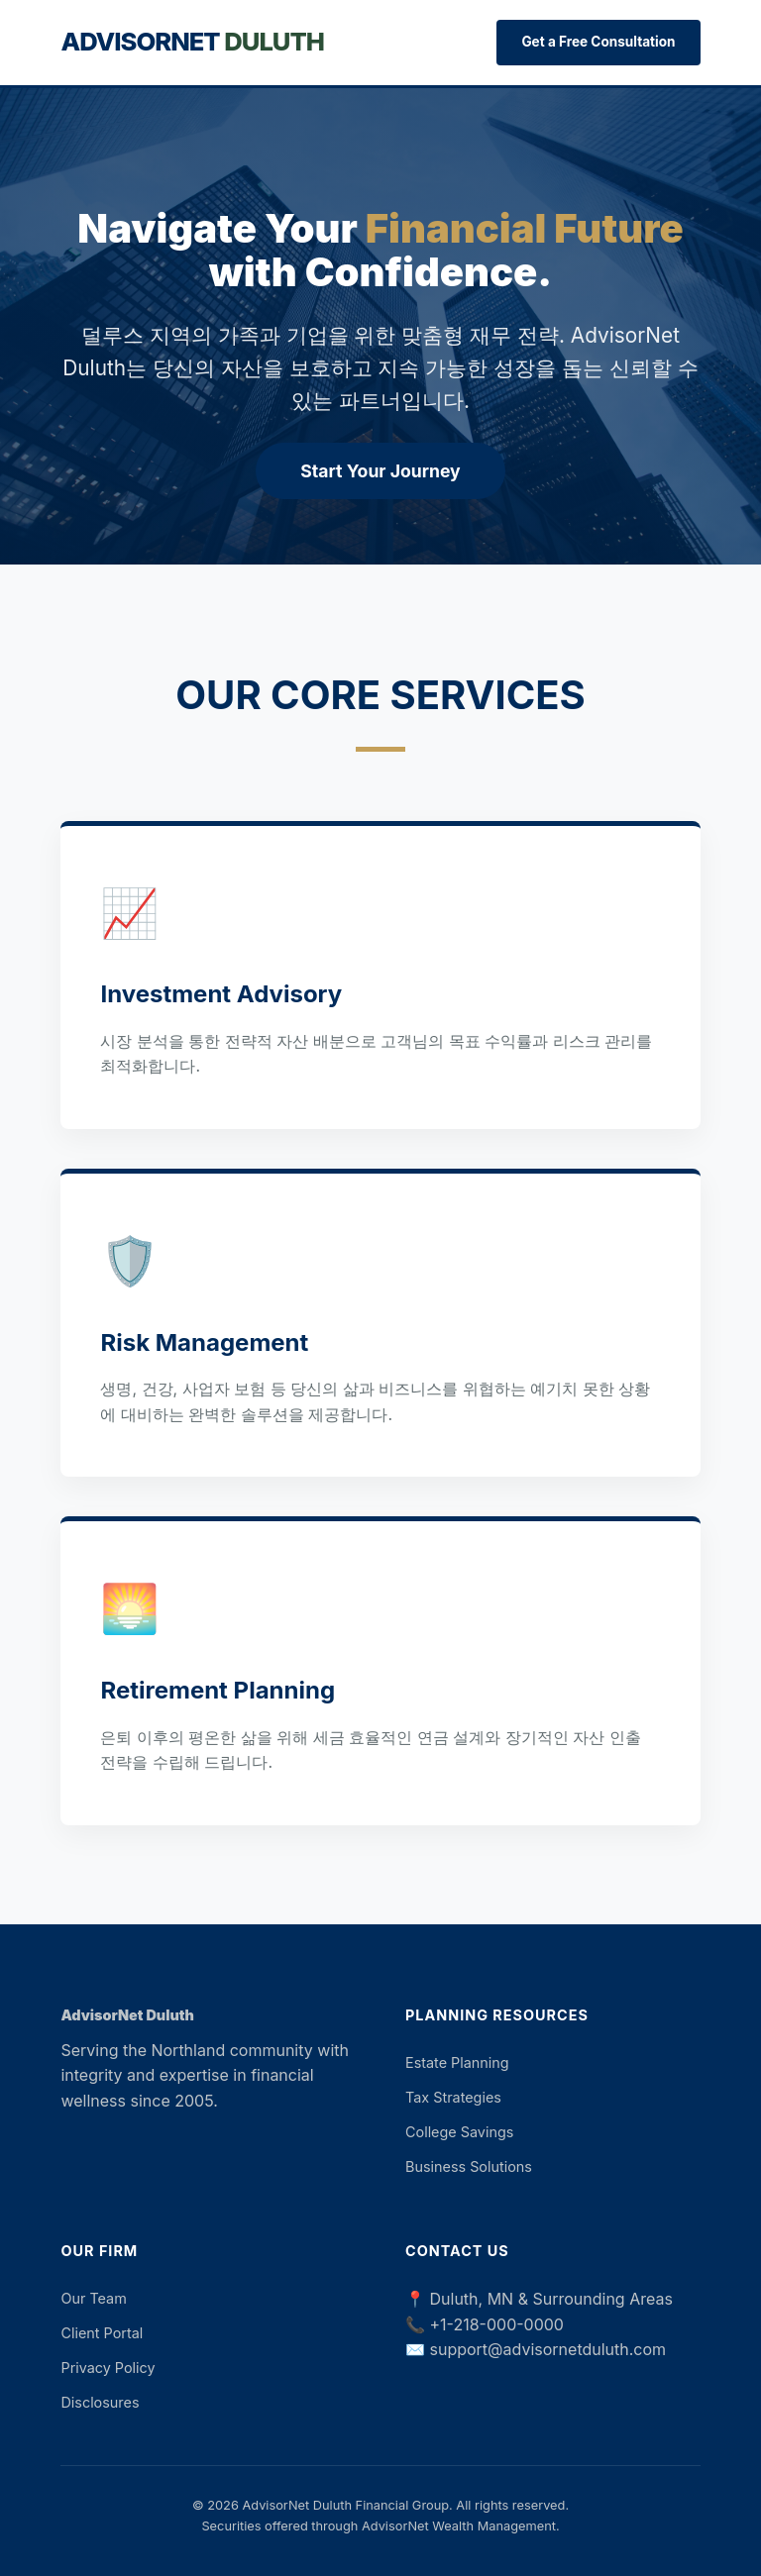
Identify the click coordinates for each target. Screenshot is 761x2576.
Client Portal (101, 2332)
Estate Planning (457, 2062)
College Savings (459, 2131)
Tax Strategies (453, 2097)
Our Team (93, 2298)
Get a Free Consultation (598, 42)
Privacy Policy (107, 2367)
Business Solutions (468, 2166)
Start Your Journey (380, 471)
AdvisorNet (192, 41)
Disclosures (99, 2402)
